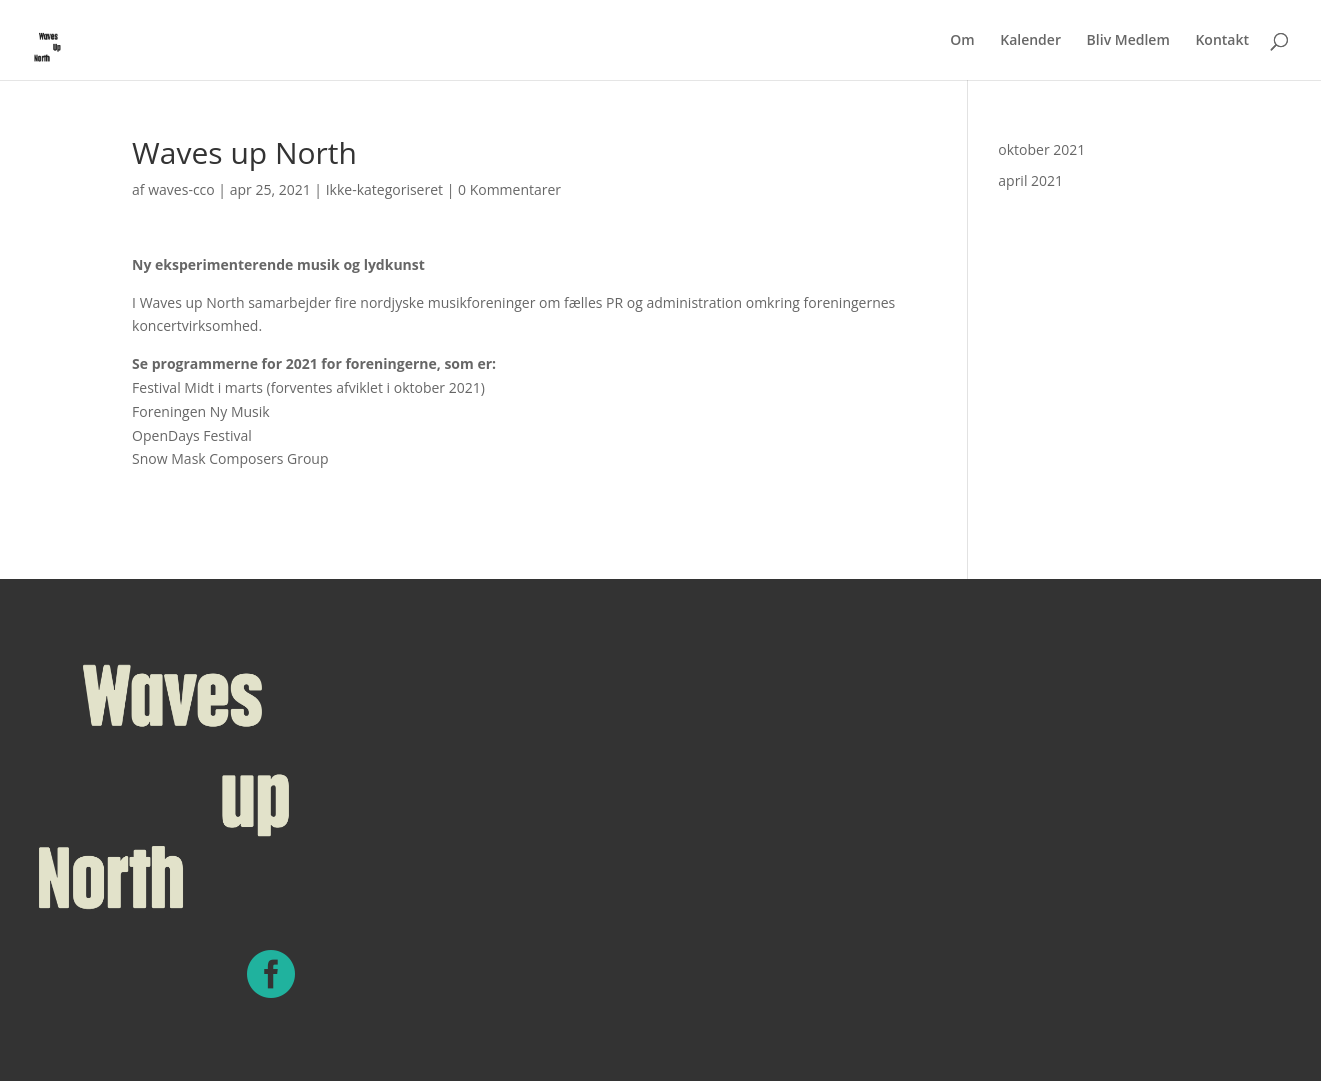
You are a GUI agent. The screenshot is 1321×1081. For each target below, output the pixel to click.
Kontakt (1222, 41)
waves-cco (181, 189)
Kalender (1030, 41)
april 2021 (1030, 180)
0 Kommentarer (509, 189)
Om (962, 41)
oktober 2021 (1041, 149)
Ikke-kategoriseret (384, 189)
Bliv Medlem (1128, 41)
